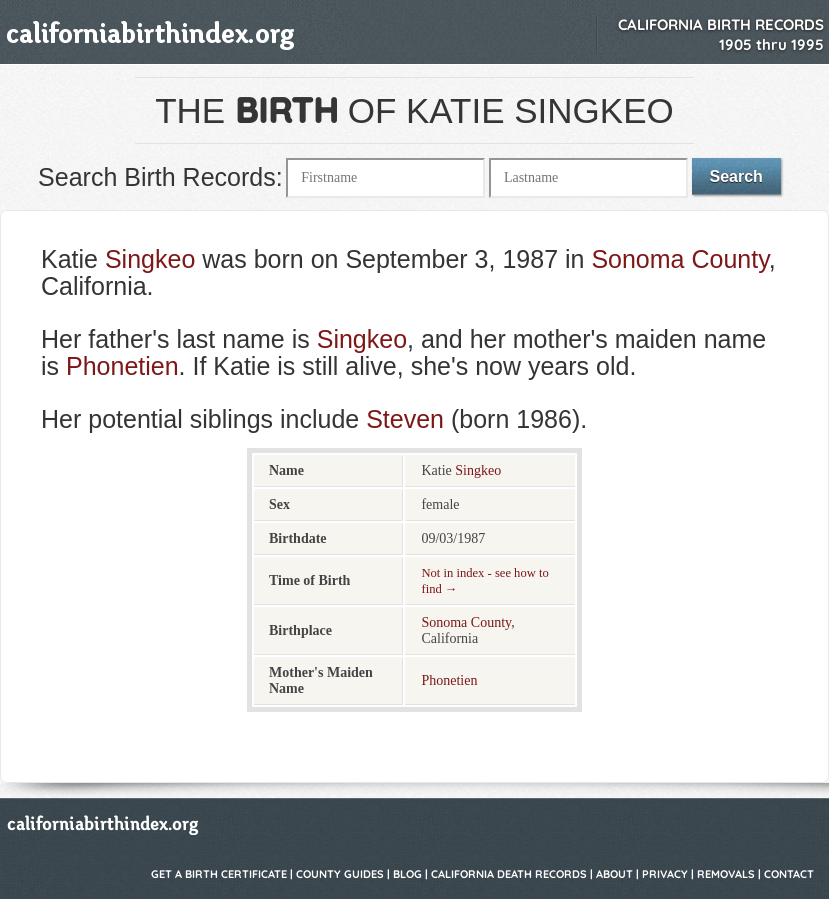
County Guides (340, 874)
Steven (405, 419)
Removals (726, 874)
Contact (789, 874)
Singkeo (150, 259)
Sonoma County (679, 259)
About (614, 874)
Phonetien (122, 366)
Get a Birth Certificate (219, 874)
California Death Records (509, 874)
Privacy (665, 874)
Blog (407, 874)
